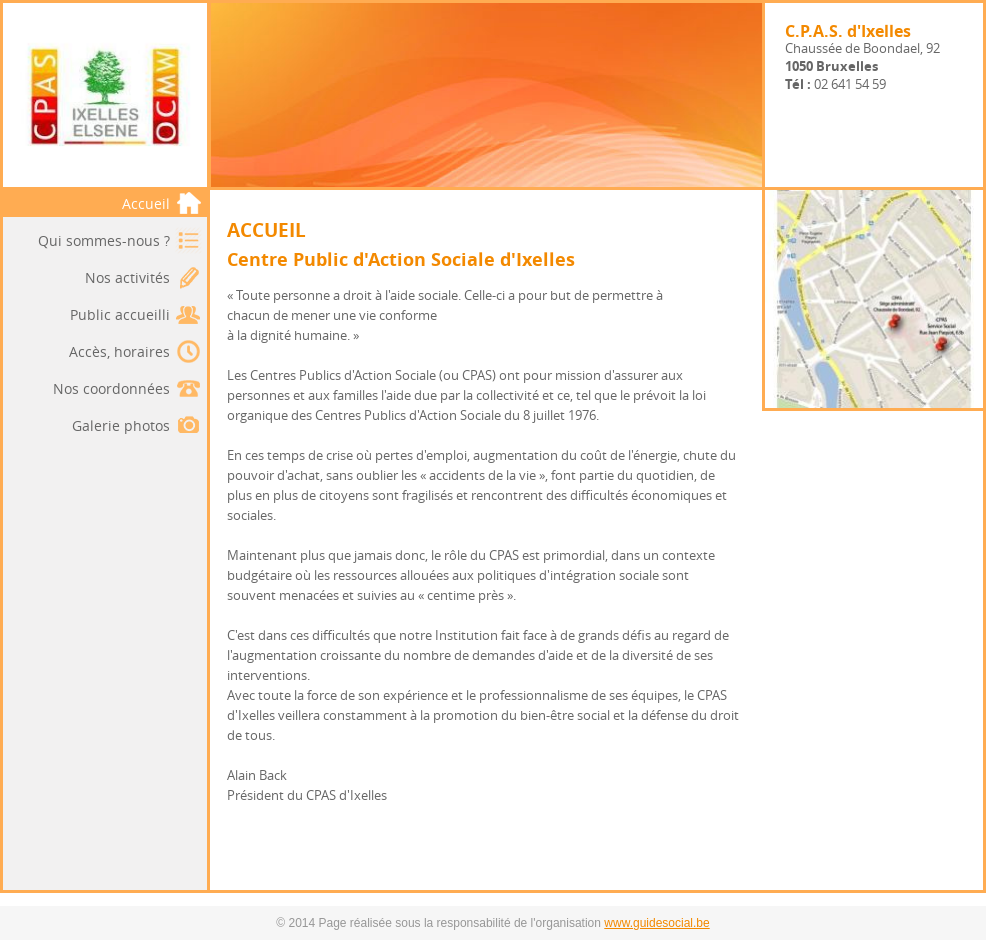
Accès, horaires (119, 351)
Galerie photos (121, 425)
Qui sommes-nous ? (104, 240)
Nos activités (127, 277)
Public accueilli (120, 314)
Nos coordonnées (111, 388)
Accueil (162, 203)
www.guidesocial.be (656, 923)
